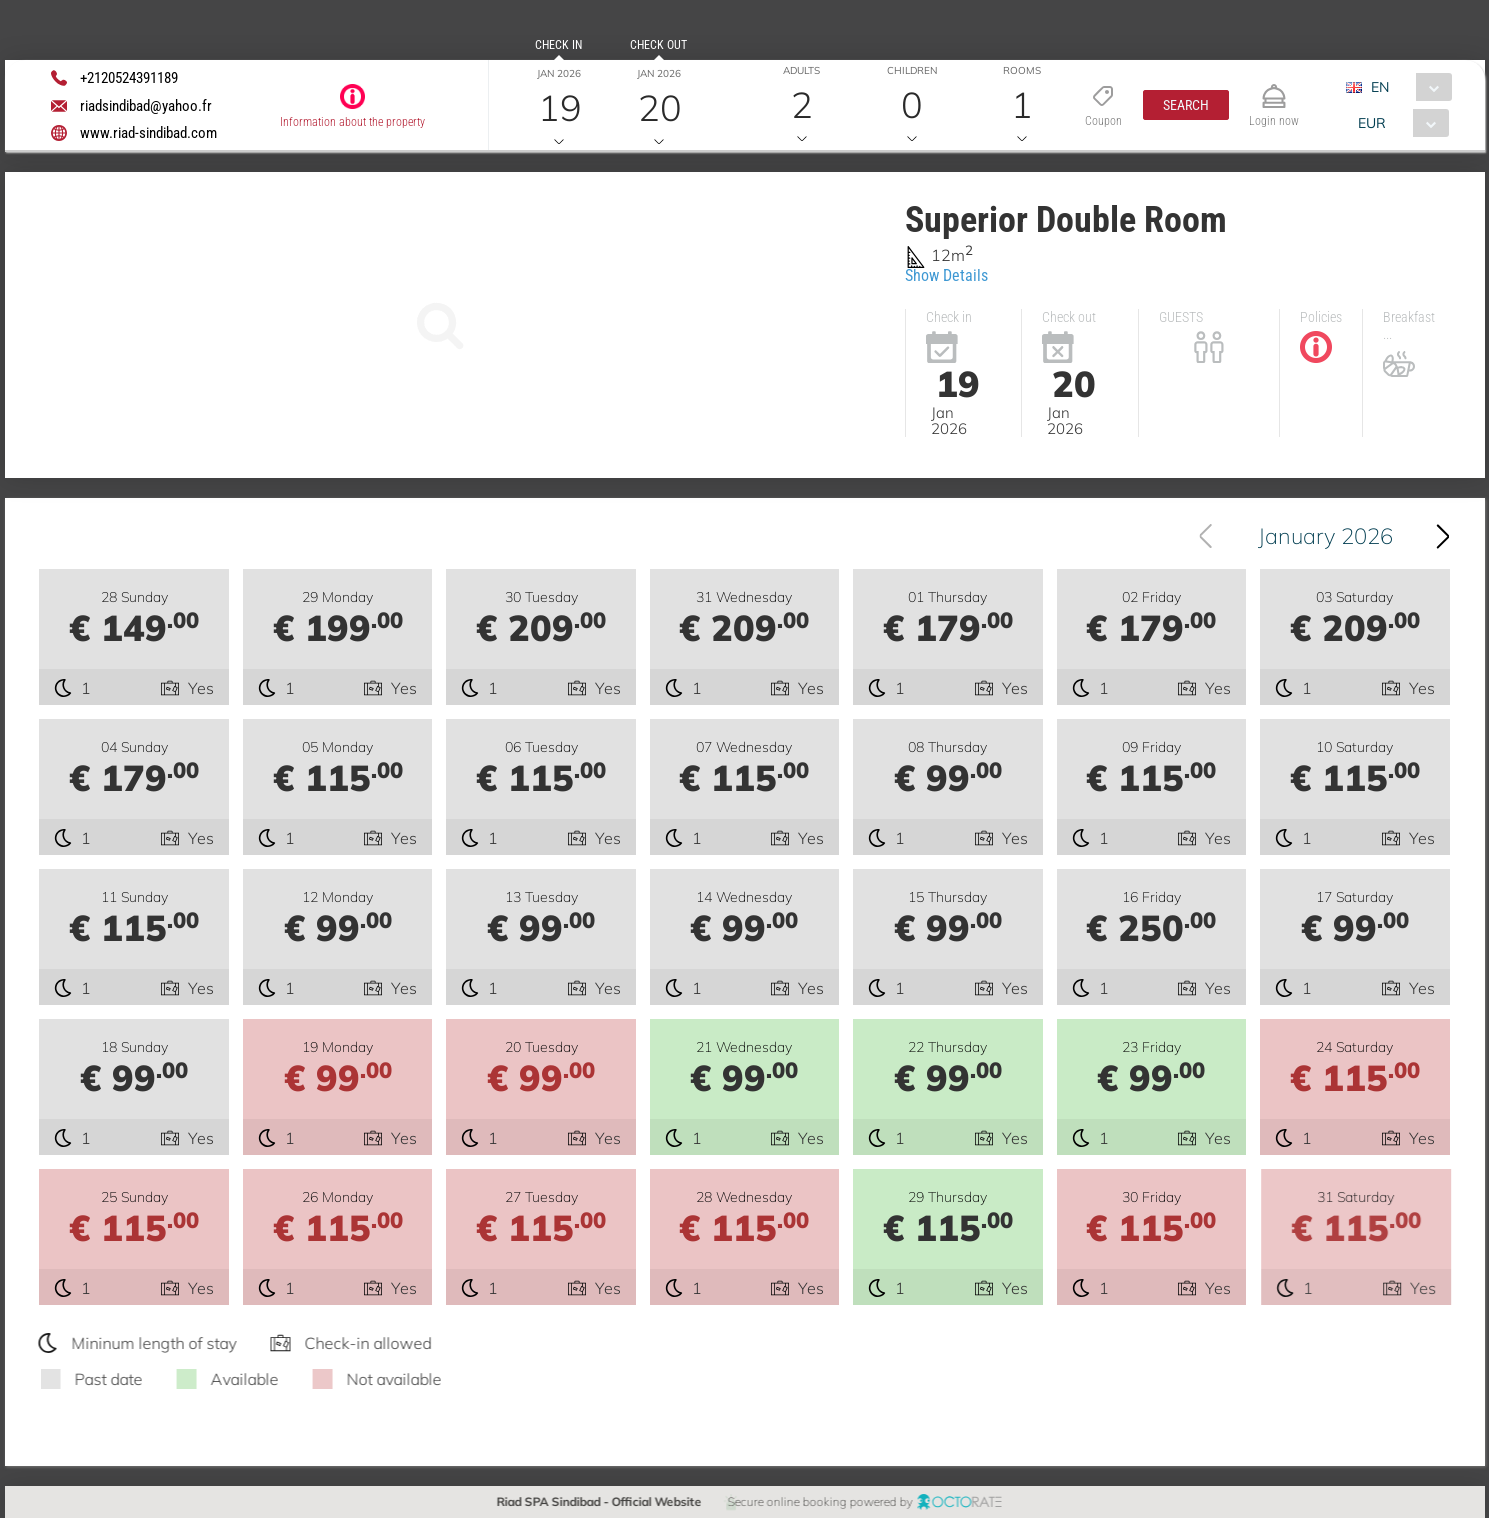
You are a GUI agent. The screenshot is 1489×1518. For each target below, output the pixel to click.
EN (1380, 87)
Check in (558, 45)
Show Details (946, 275)
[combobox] (1406, 87)
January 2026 (1325, 536)
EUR (1372, 123)
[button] (1186, 105)
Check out (658, 45)
